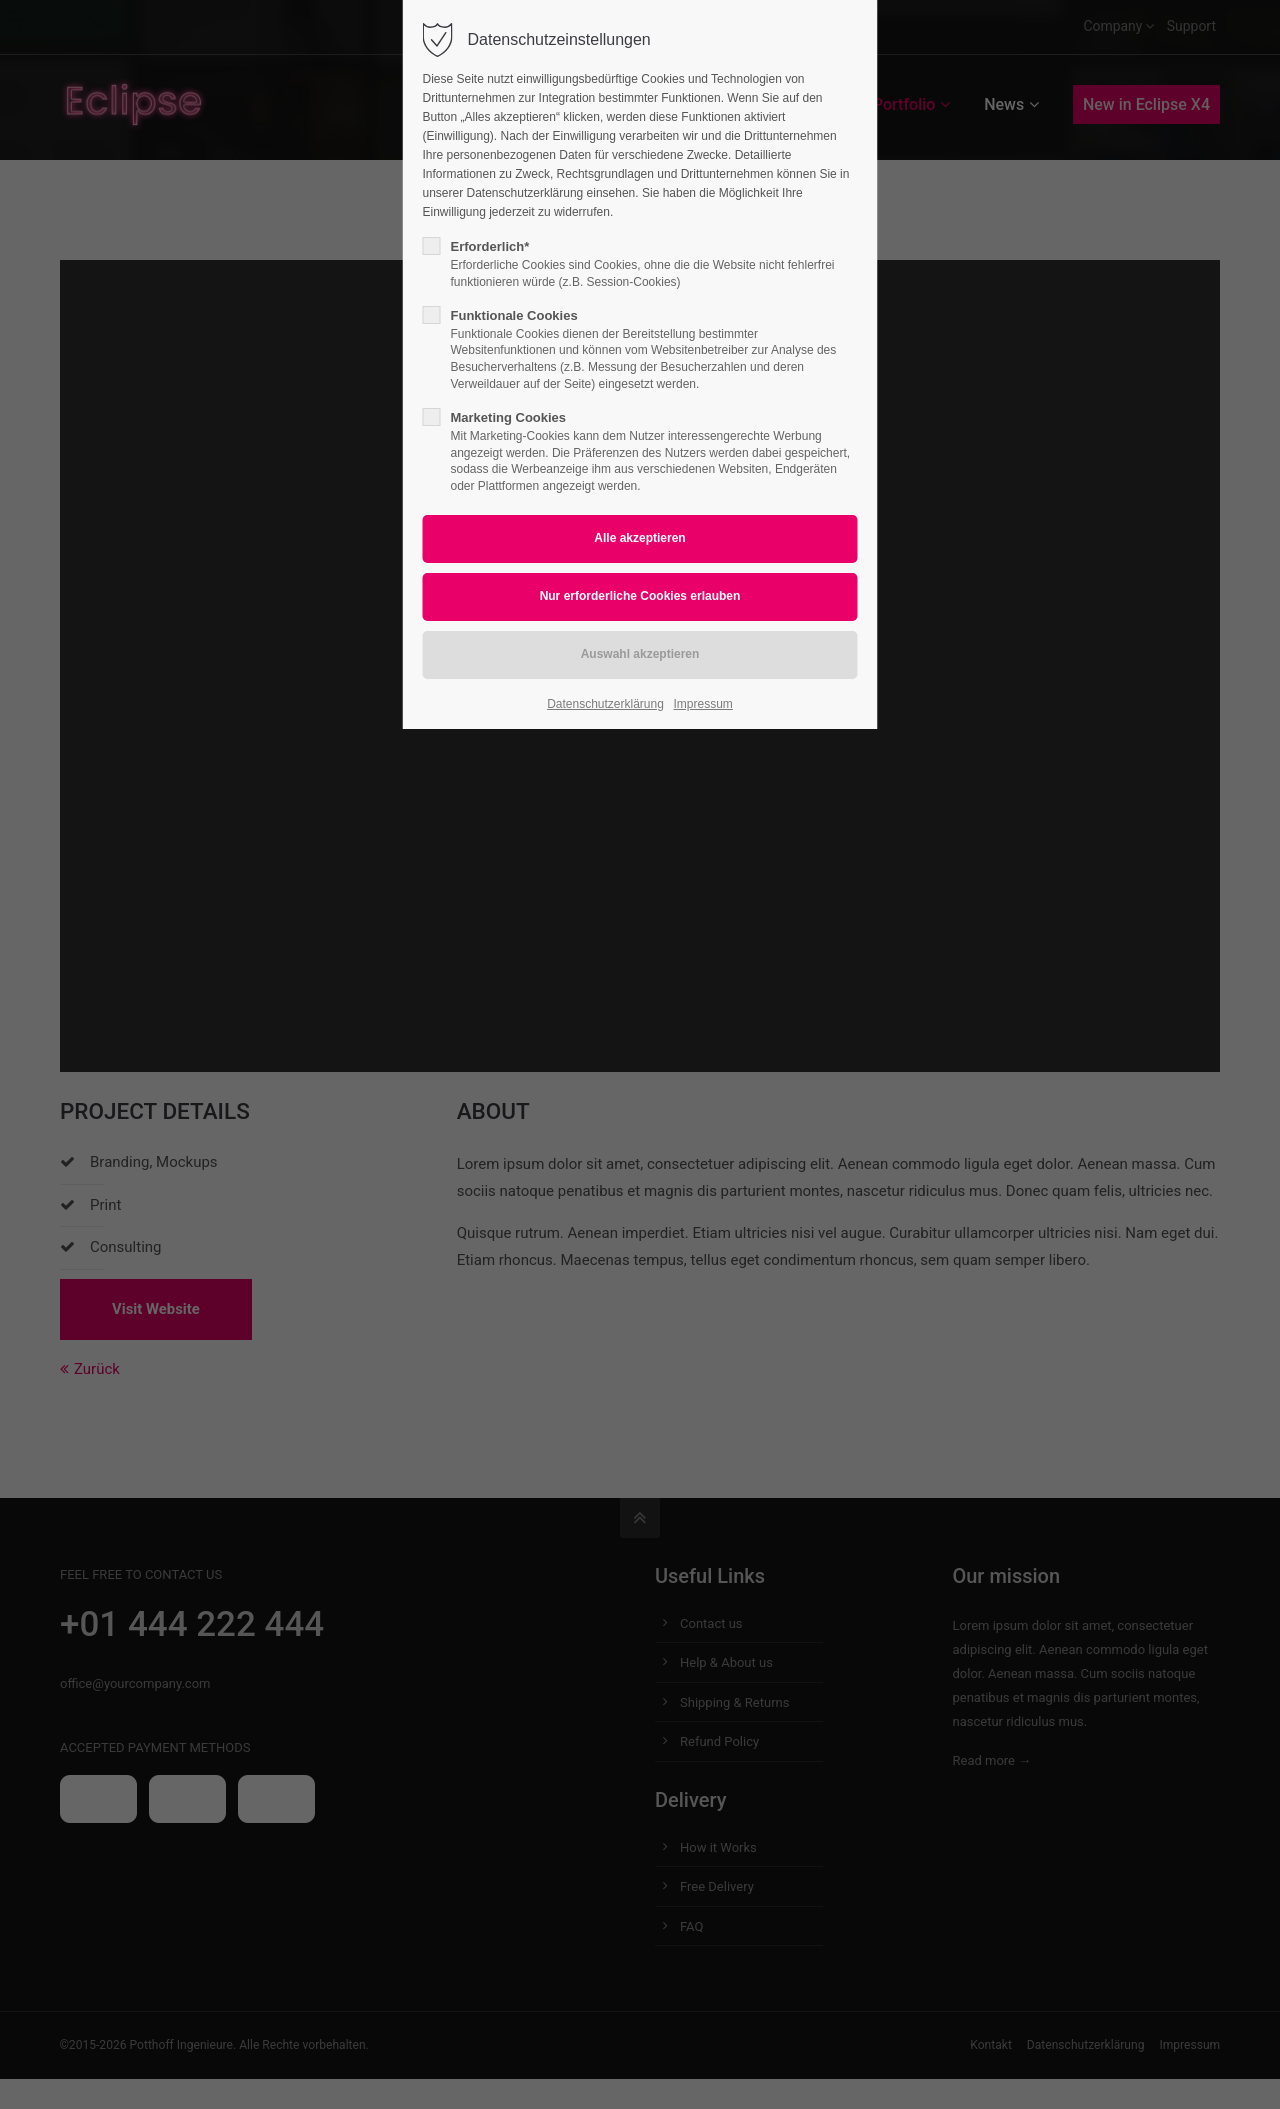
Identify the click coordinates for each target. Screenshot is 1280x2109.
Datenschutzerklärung (605, 704)
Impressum (703, 704)
